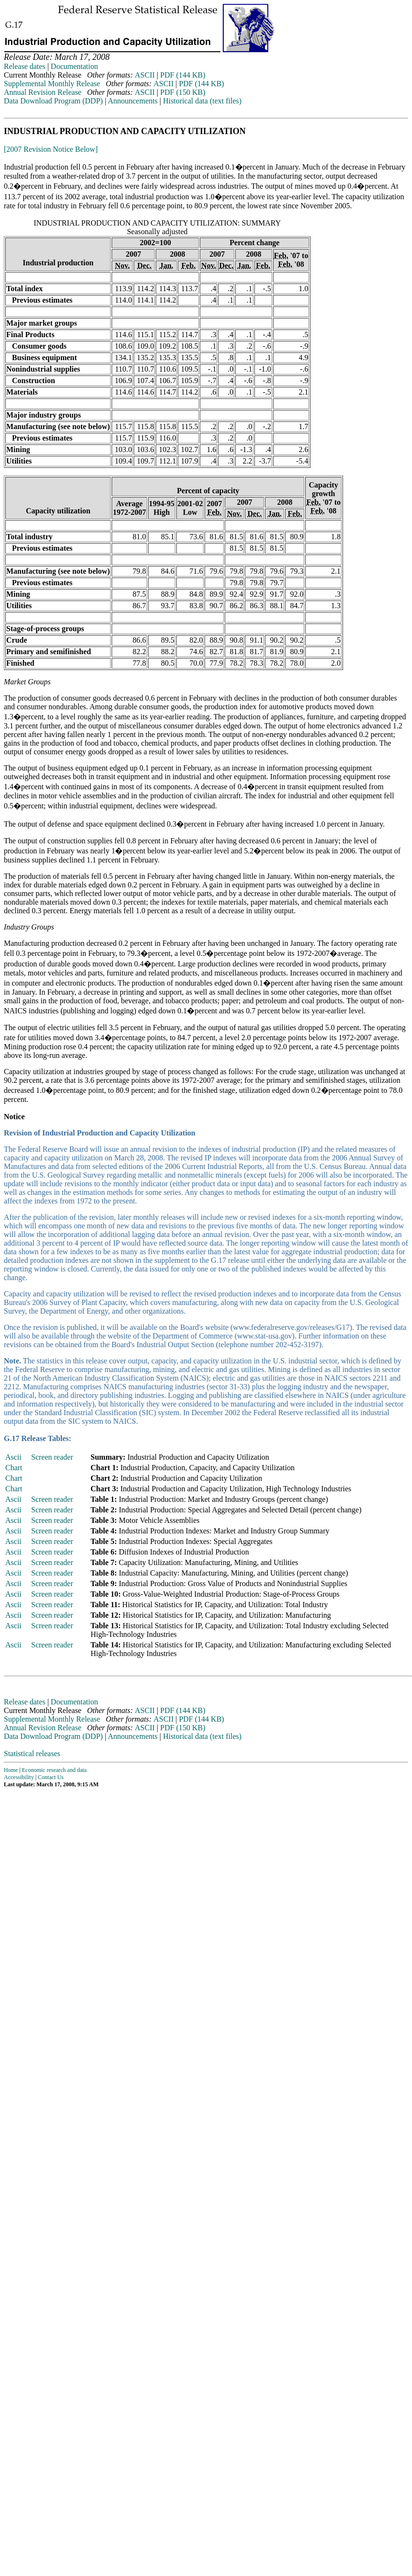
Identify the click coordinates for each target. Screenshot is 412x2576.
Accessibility (19, 1777)
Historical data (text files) (202, 101)
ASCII (145, 75)
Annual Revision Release (42, 92)
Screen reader (52, 1457)
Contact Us (51, 1777)
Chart (14, 1468)
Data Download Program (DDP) (53, 101)
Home (11, 1770)
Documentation (74, 66)
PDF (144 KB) (182, 75)
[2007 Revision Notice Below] (51, 149)
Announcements (133, 101)
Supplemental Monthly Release (52, 83)
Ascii (13, 1457)
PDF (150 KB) (182, 92)
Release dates (25, 66)
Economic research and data (54, 1770)
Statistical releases (32, 1753)
